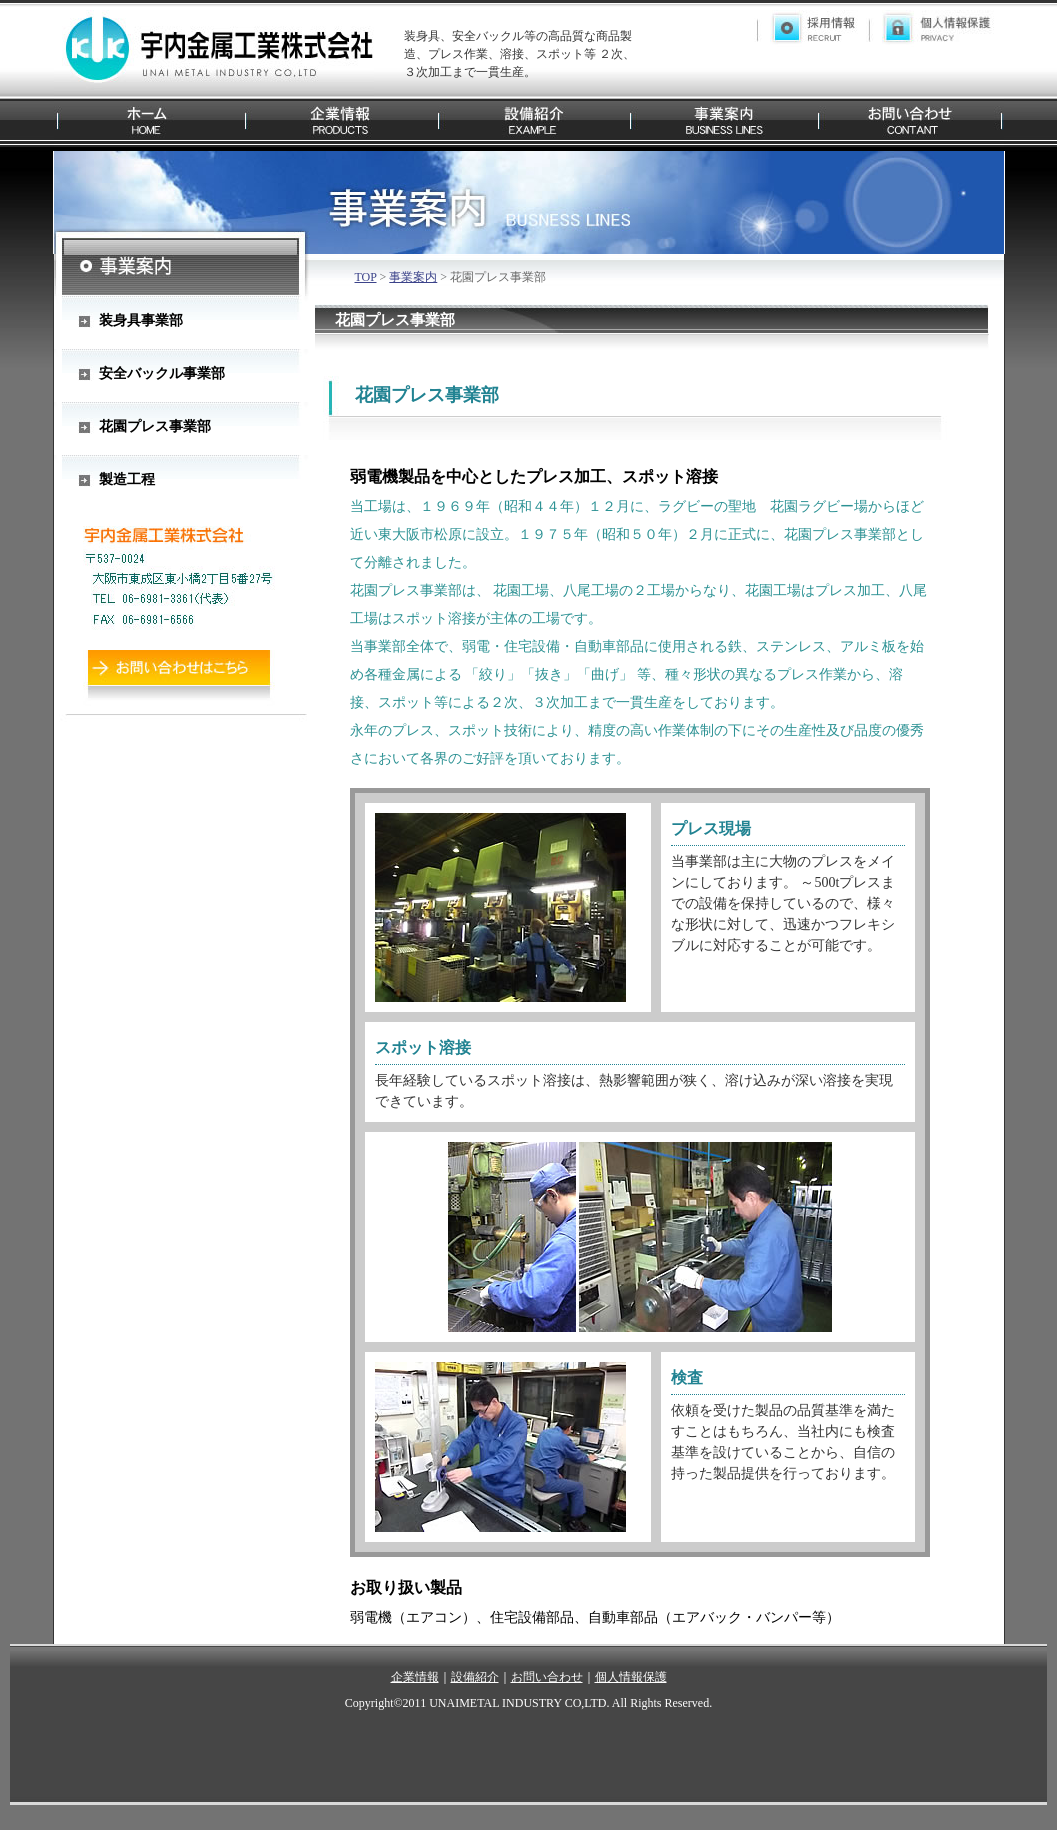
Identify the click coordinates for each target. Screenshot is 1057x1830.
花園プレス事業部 (155, 426)
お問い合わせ (547, 1677)
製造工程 (127, 479)
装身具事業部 (141, 320)
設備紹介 (475, 1677)
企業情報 (415, 1677)
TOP (366, 277)
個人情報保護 (631, 1677)
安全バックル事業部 (162, 373)
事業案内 (413, 277)
